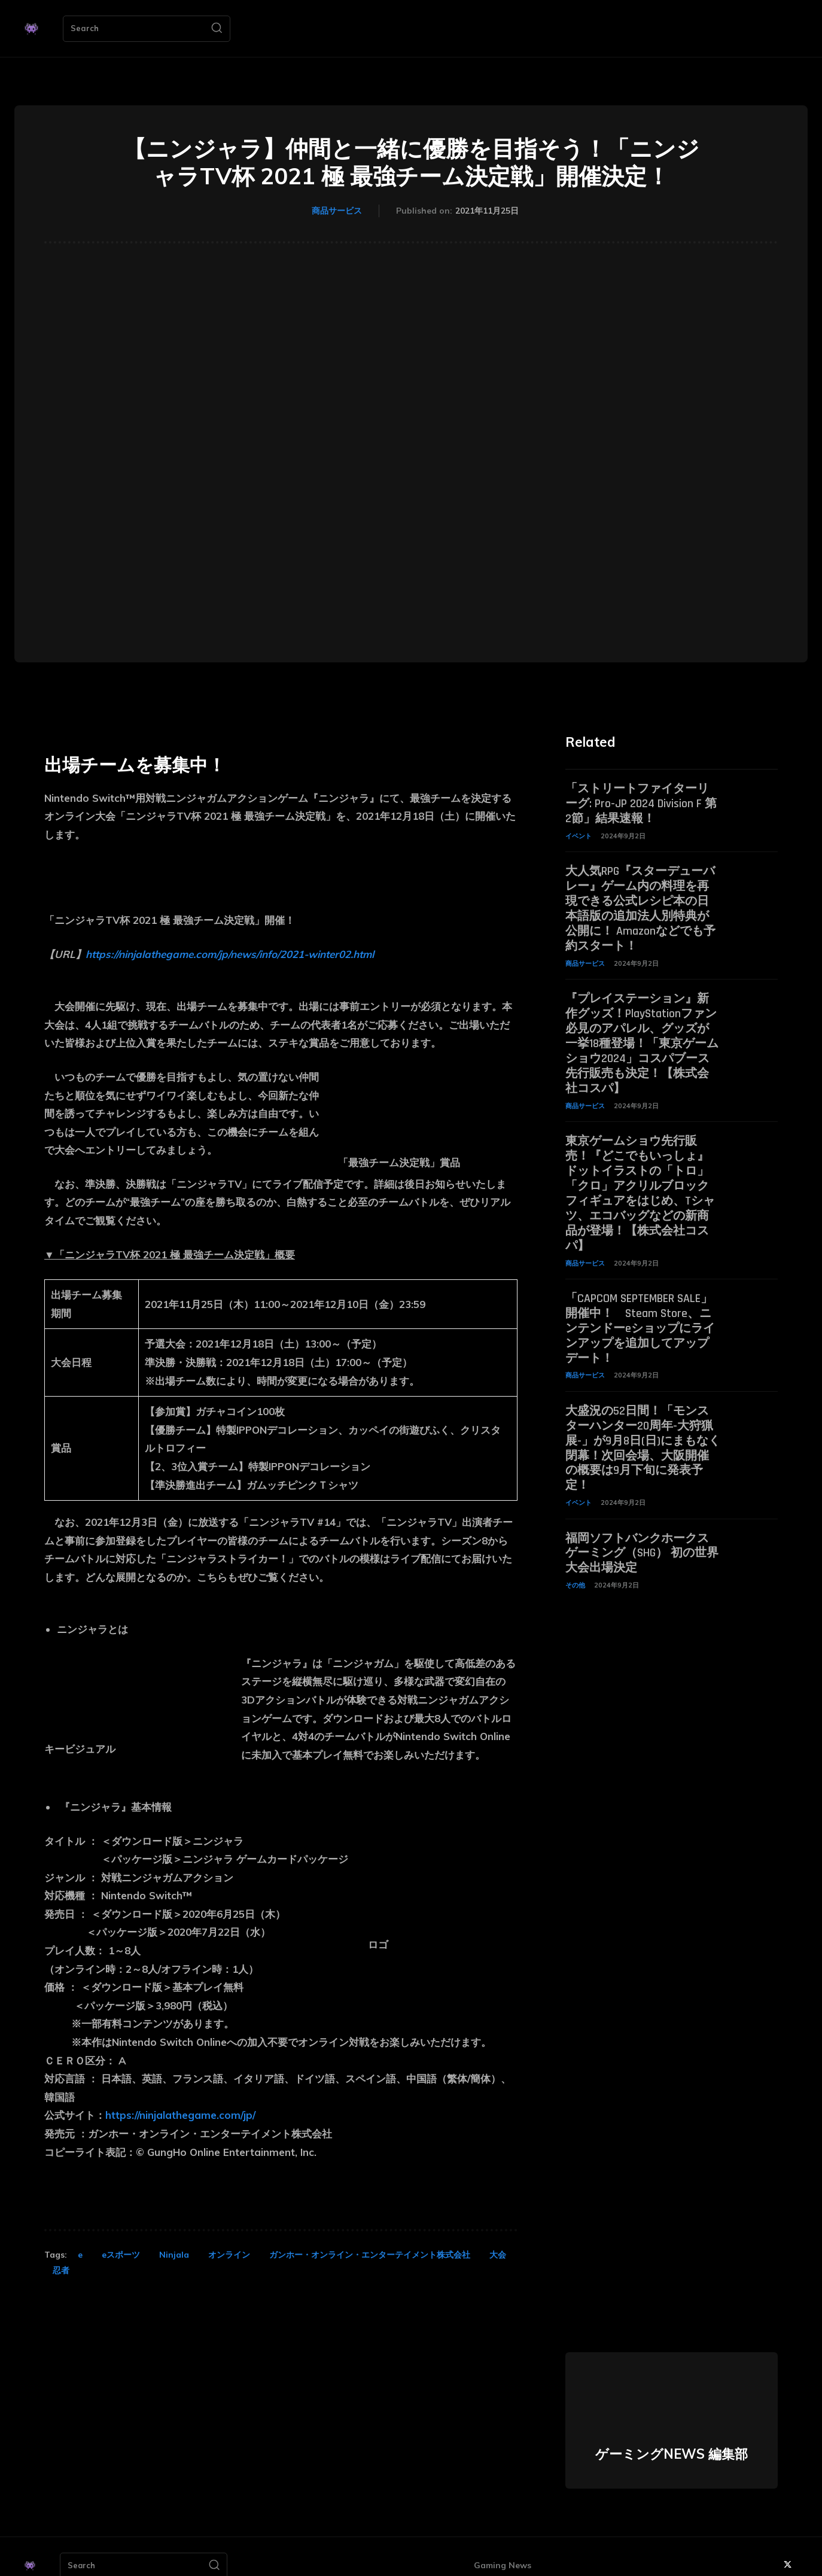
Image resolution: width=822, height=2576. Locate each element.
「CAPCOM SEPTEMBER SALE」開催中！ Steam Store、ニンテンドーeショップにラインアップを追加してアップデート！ (640, 1313)
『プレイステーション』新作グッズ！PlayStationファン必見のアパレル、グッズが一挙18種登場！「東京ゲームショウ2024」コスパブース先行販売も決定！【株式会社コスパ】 (642, 1037)
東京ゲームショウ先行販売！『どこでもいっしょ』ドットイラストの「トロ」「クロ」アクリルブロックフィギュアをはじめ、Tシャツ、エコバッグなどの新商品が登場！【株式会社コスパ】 (640, 1182)
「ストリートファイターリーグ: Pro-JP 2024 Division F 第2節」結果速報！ (641, 803)
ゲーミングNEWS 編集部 (671, 2454)
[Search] (216, 29)
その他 (575, 1563)
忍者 (61, 2270)
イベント (578, 834)
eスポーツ (121, 2254)
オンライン (229, 2254)
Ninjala (174, 2254)
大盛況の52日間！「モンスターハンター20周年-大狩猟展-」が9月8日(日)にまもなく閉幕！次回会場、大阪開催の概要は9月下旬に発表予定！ (642, 1430)
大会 (497, 2254)
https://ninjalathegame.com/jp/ (180, 2115)
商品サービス (337, 211)
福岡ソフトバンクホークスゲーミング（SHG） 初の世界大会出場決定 (642, 1532)
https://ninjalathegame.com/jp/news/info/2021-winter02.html (230, 954)
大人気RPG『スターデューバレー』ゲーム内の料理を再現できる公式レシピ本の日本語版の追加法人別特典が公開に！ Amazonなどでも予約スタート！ (640, 905)
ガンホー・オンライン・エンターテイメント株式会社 (369, 2254)
